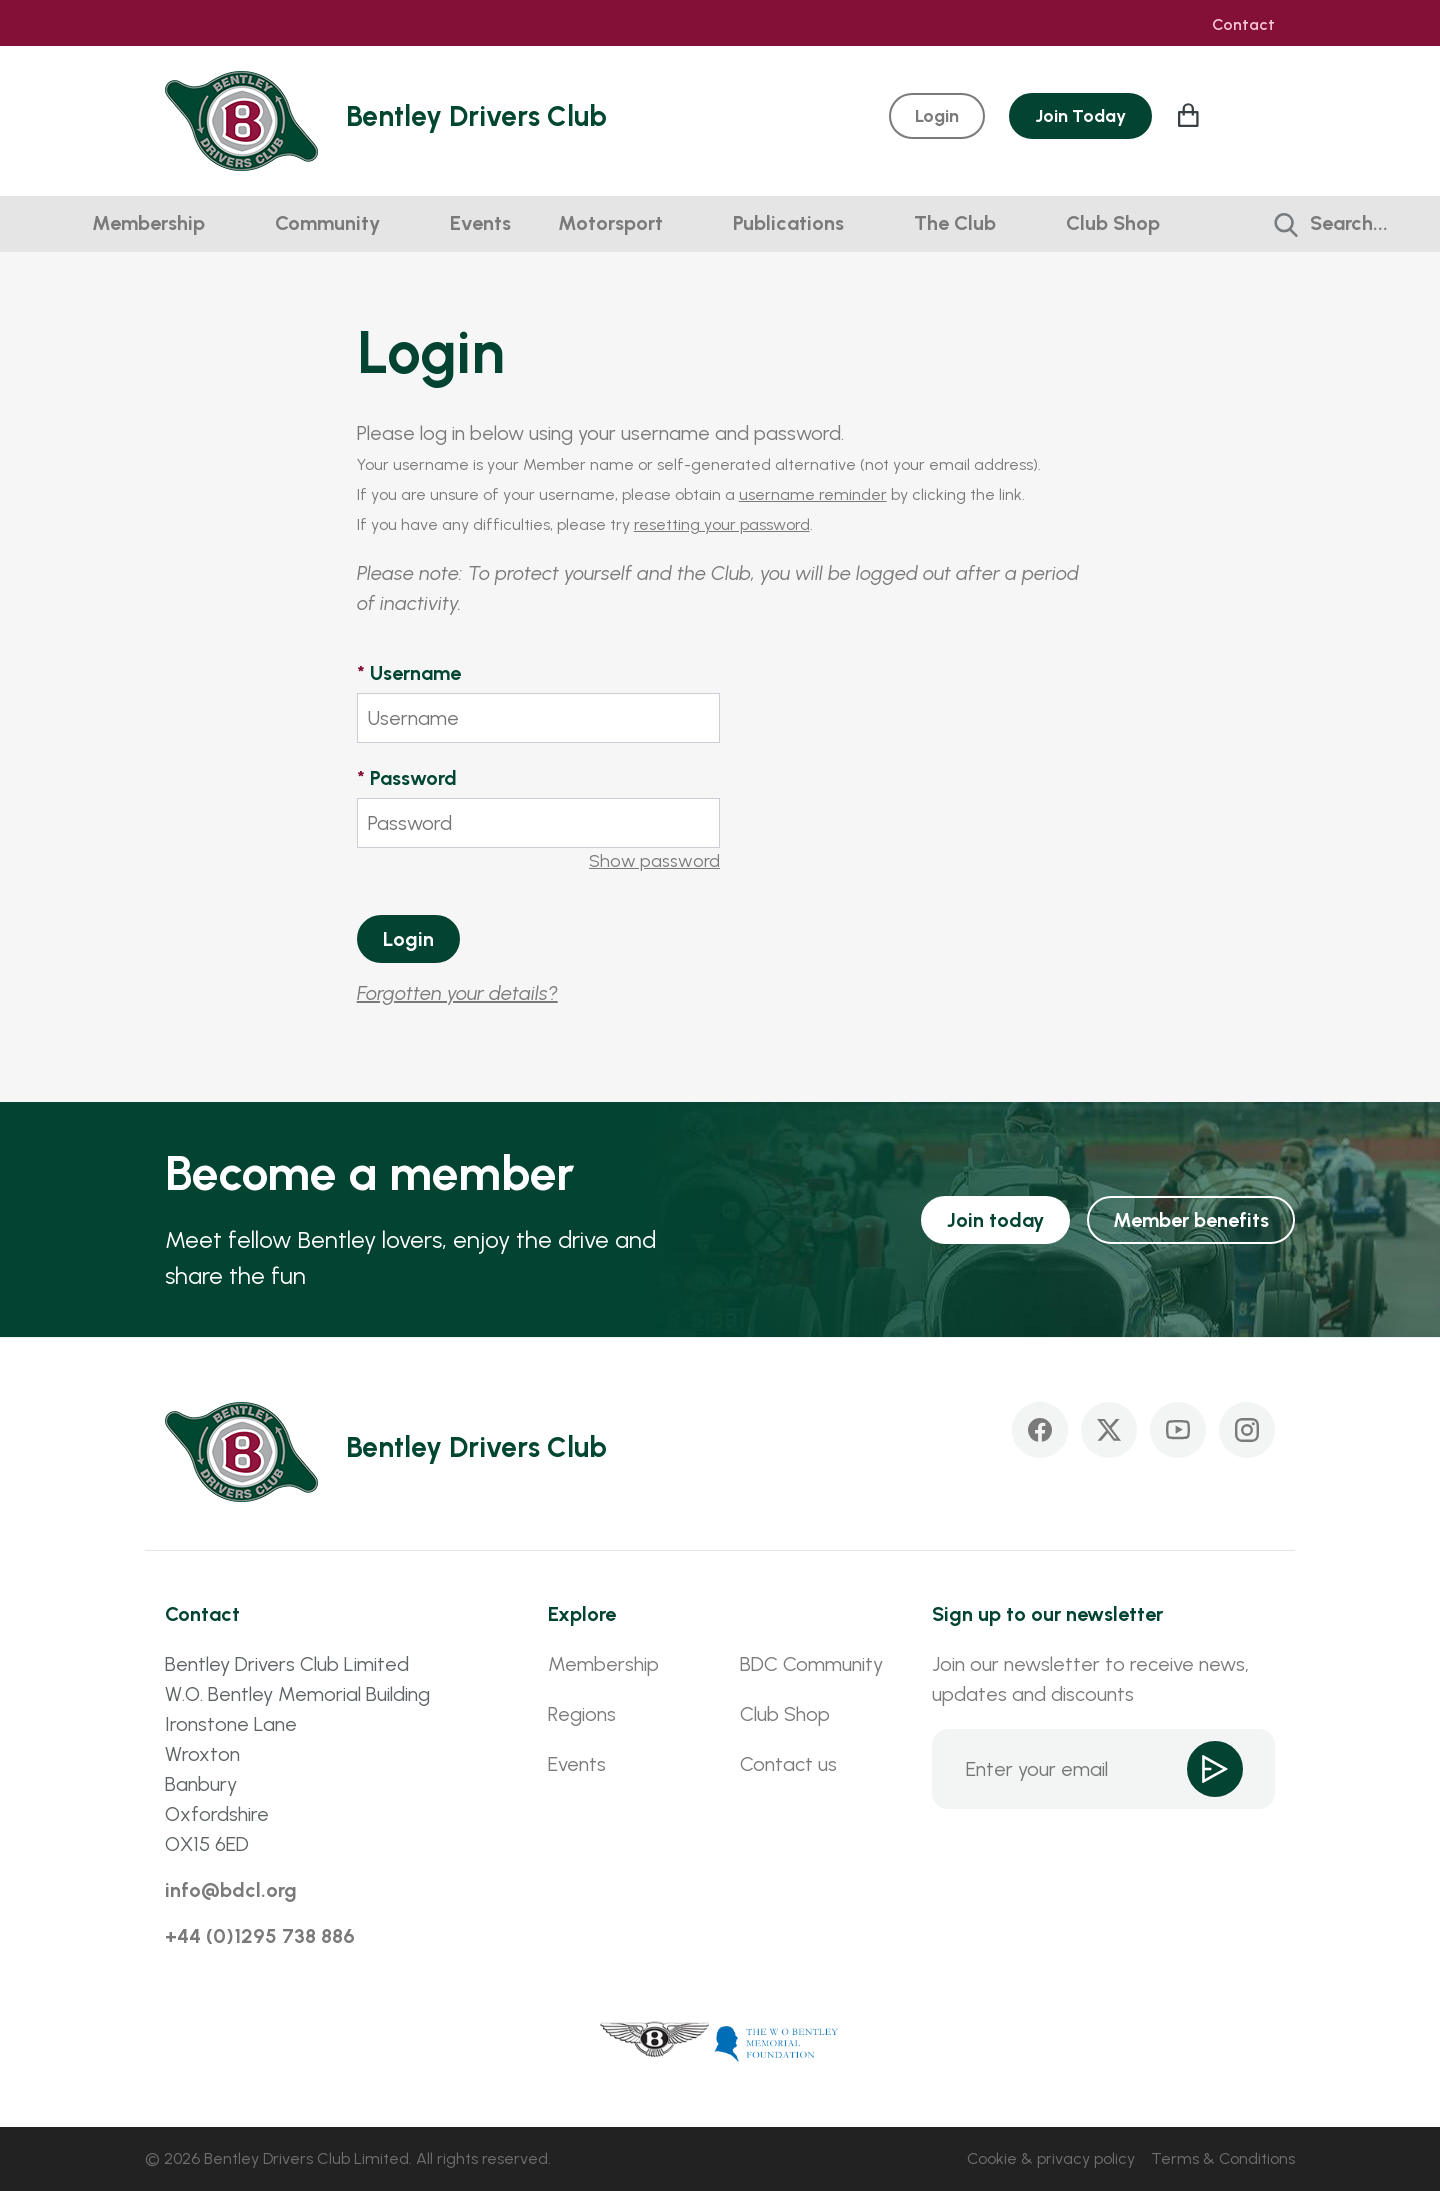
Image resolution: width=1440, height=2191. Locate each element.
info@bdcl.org (231, 1890)
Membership (148, 223)
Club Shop (1113, 223)
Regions (582, 1714)
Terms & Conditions (1223, 2158)
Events (480, 223)
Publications (788, 223)
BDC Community (811, 1664)
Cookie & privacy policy (1051, 2158)
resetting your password (722, 524)
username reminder (813, 494)
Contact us (788, 1764)
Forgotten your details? (457, 993)
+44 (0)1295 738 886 (260, 1936)
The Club (955, 223)
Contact (1243, 25)
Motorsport (610, 223)
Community (327, 223)
